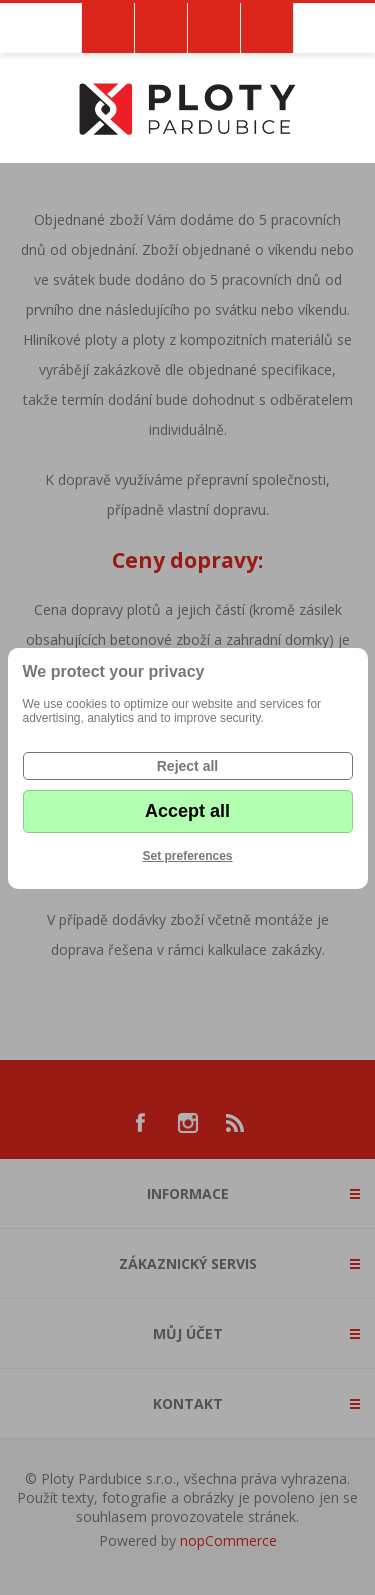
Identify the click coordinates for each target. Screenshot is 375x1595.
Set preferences (187, 856)
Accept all (187, 811)
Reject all (187, 766)
